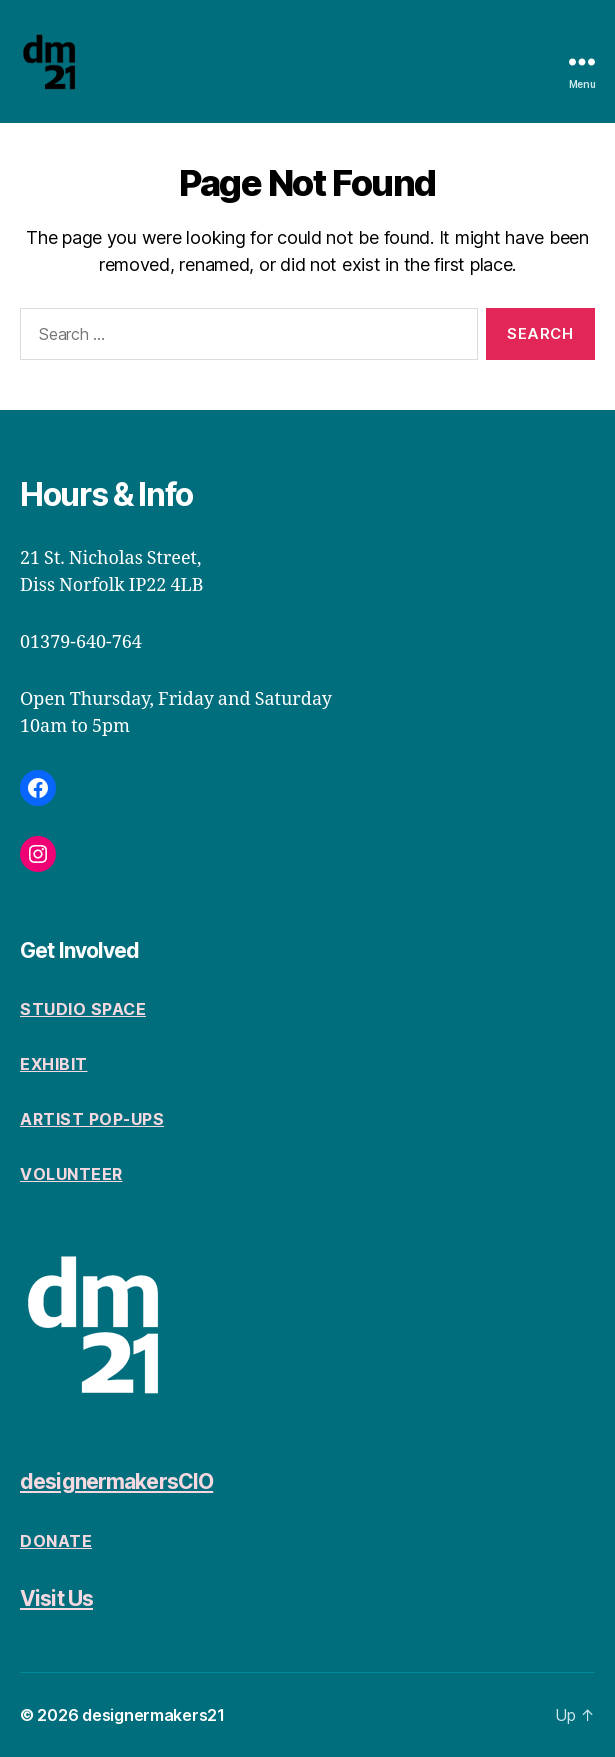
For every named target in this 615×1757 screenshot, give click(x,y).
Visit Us (56, 1598)
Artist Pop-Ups (92, 1119)
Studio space (83, 1009)
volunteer (71, 1174)
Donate (56, 1541)
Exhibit (54, 1064)
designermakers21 (153, 1715)
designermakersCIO (116, 1481)
